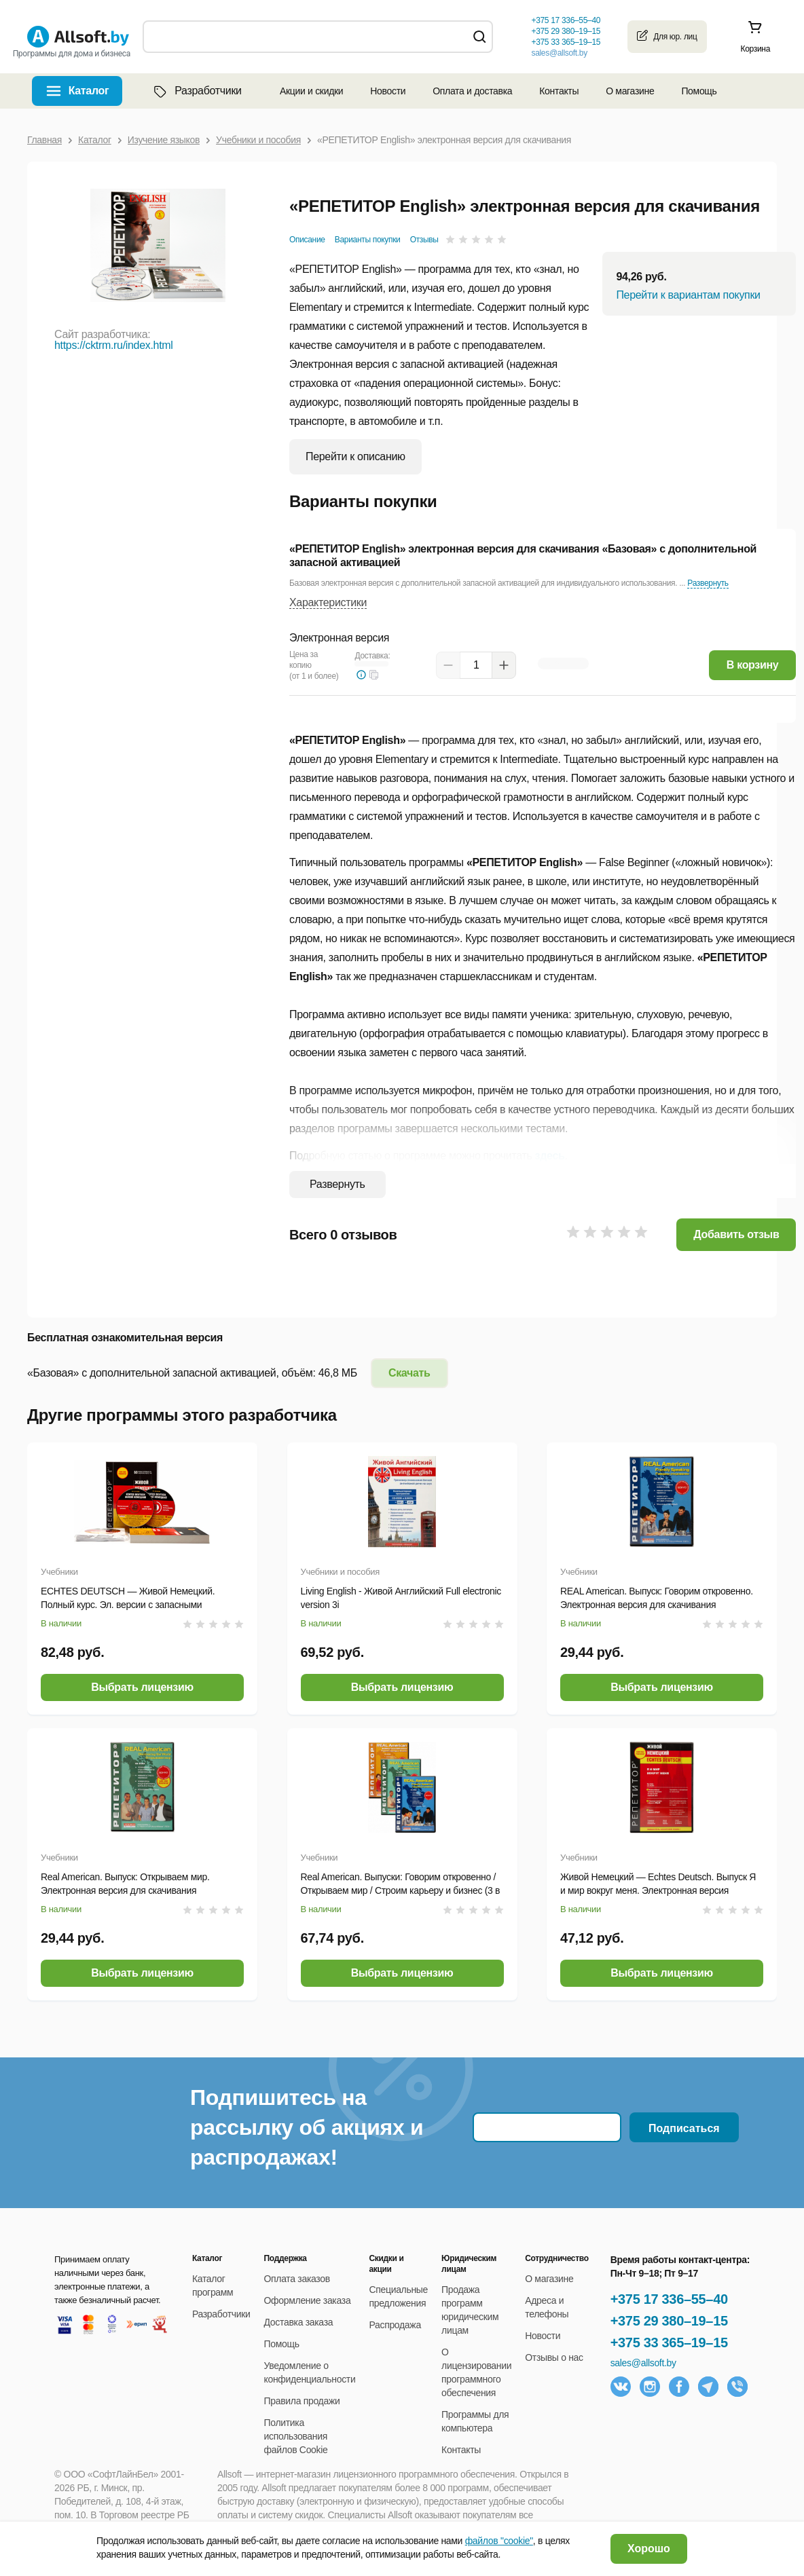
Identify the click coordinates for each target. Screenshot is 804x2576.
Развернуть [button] (707, 583)
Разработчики (196, 91)
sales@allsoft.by (559, 53)
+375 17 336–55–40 (669, 2299)
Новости (387, 91)
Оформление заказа (307, 2300)
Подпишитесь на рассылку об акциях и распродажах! (306, 2127)
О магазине (630, 91)
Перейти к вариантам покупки (688, 295)
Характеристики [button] (328, 602)
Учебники (59, 1572)
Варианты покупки (368, 239)
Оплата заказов (297, 2278)
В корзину (753, 665)
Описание (307, 239)
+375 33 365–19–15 (669, 2342)
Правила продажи (302, 2400)
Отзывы (424, 239)
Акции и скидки (311, 91)
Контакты (559, 91)
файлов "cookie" (499, 2540)
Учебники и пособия (340, 1572)
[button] (374, 674)
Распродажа (394, 2324)
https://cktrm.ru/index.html (113, 345)
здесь (550, 1155)
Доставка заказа (298, 2322)
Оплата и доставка (472, 91)
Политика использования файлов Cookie (296, 2436)
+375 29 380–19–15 (669, 2320)
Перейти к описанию (355, 456)
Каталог (89, 90)
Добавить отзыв (736, 1234)
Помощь (698, 91)
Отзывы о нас (554, 2357)
